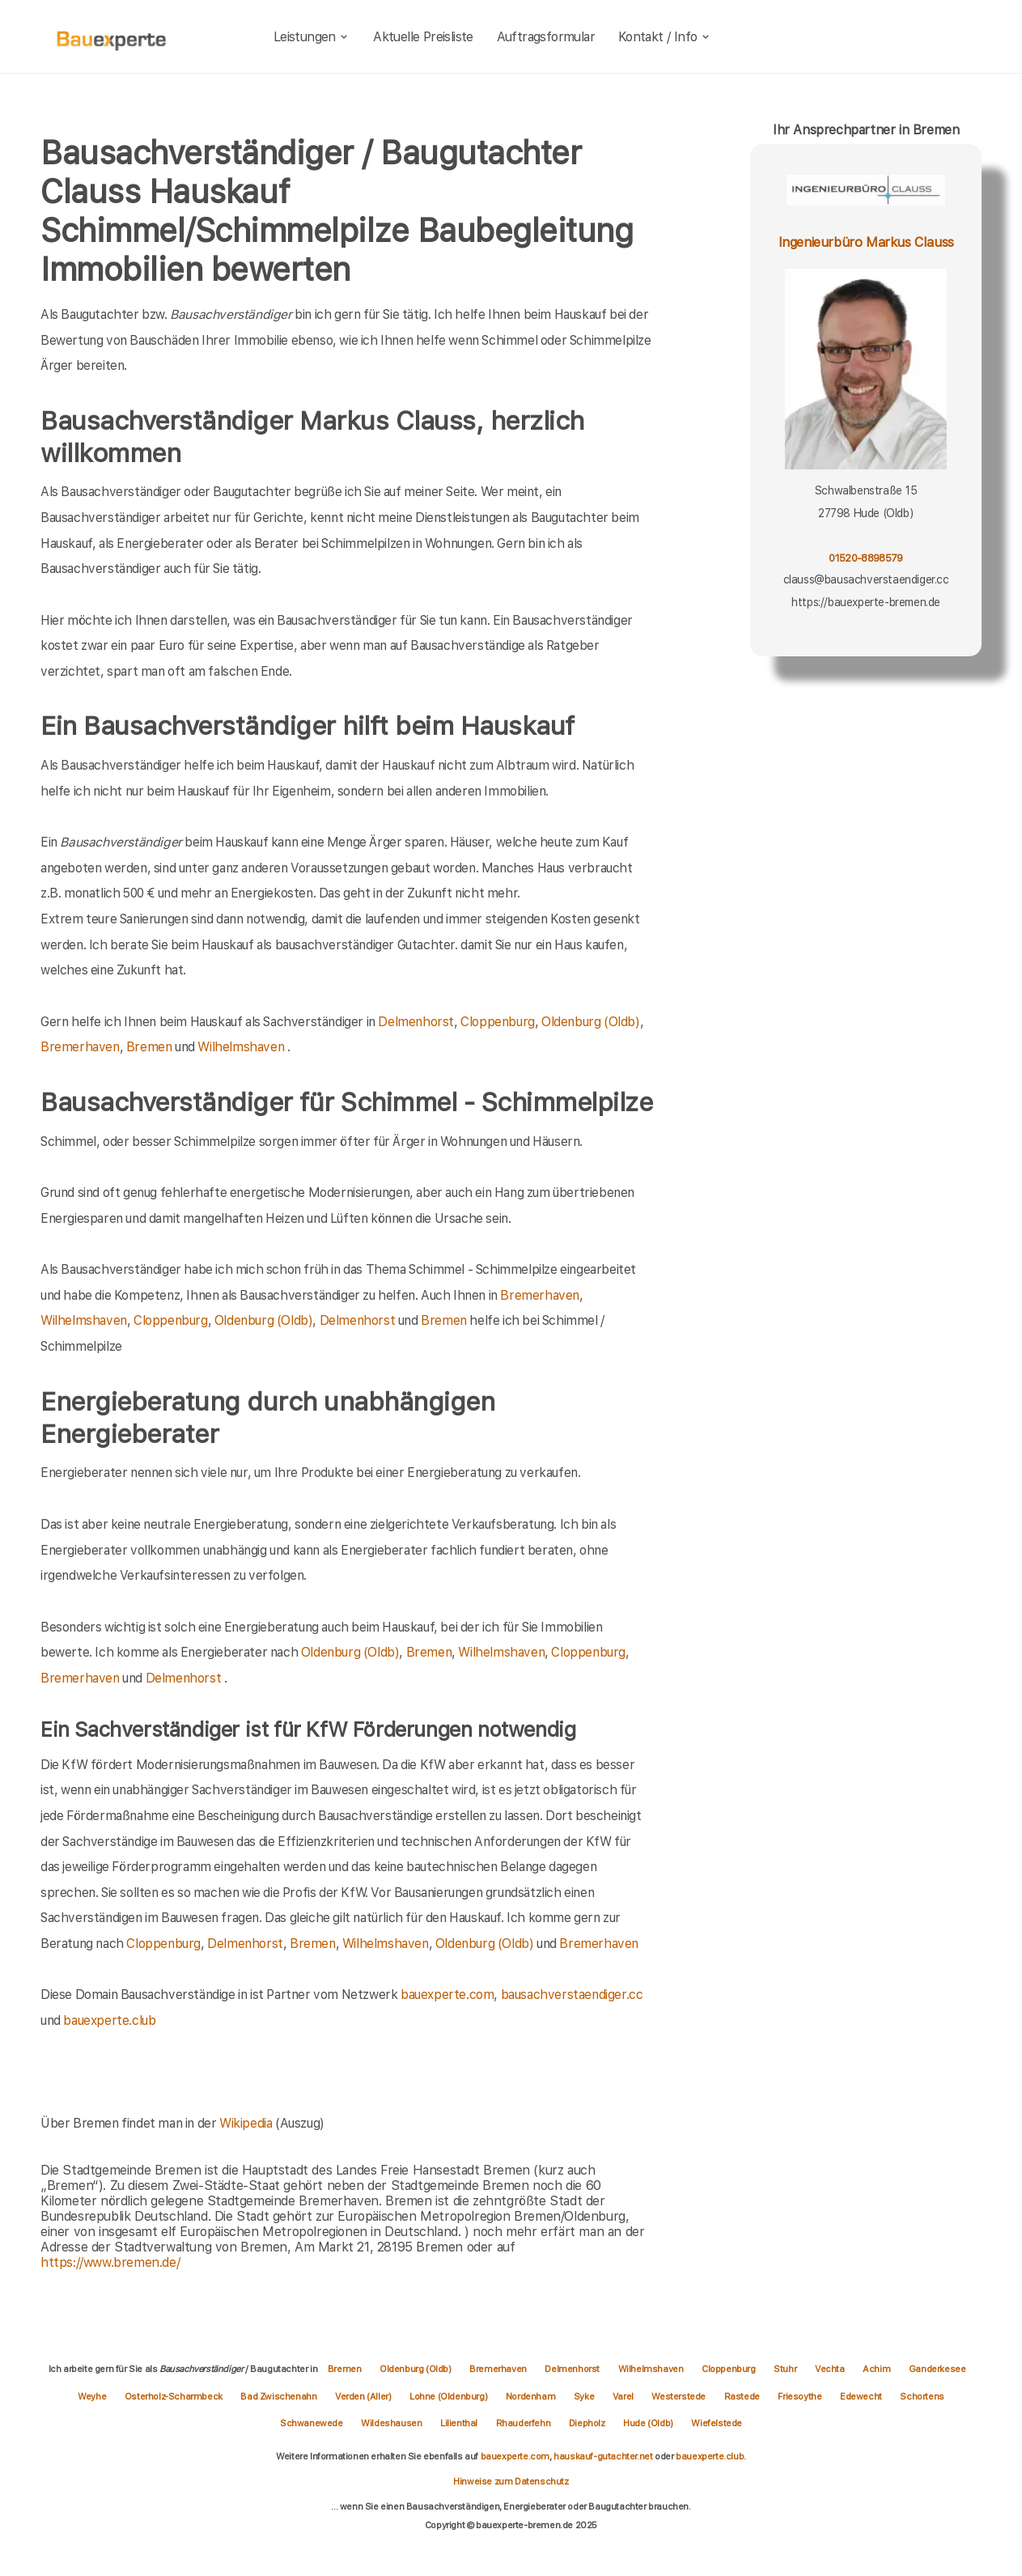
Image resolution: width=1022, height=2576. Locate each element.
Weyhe (93, 2396)
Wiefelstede (716, 2423)
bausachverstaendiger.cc (572, 1994)
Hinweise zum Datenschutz (510, 2481)
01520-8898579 (865, 558)
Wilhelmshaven (240, 1047)
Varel (624, 2396)
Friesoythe (801, 2396)
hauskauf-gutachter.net (602, 2456)
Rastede (743, 2396)
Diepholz (588, 2423)
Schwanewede (312, 2423)
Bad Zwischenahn (279, 2396)
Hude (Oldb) (649, 2423)
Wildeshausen (392, 2423)
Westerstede (679, 2396)
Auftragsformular (546, 37)
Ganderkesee (937, 2368)
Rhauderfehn (524, 2423)
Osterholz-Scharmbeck (175, 2396)
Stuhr (786, 2368)
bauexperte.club (109, 2020)
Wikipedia (247, 2123)
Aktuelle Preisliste (423, 37)
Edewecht (862, 2396)
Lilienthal (460, 2423)
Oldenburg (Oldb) (590, 1021)
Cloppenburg (497, 1021)
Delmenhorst (416, 1021)
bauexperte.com (447, 1994)
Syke (585, 2396)
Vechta (830, 2368)
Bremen (149, 1047)
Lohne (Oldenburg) (449, 2396)
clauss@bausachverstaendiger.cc (866, 579)
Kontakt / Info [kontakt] (664, 37)
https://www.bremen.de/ (110, 2262)
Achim (878, 2368)
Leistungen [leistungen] (312, 37)
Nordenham (532, 2396)
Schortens (922, 2396)
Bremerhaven (80, 1047)
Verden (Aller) (364, 2396)
